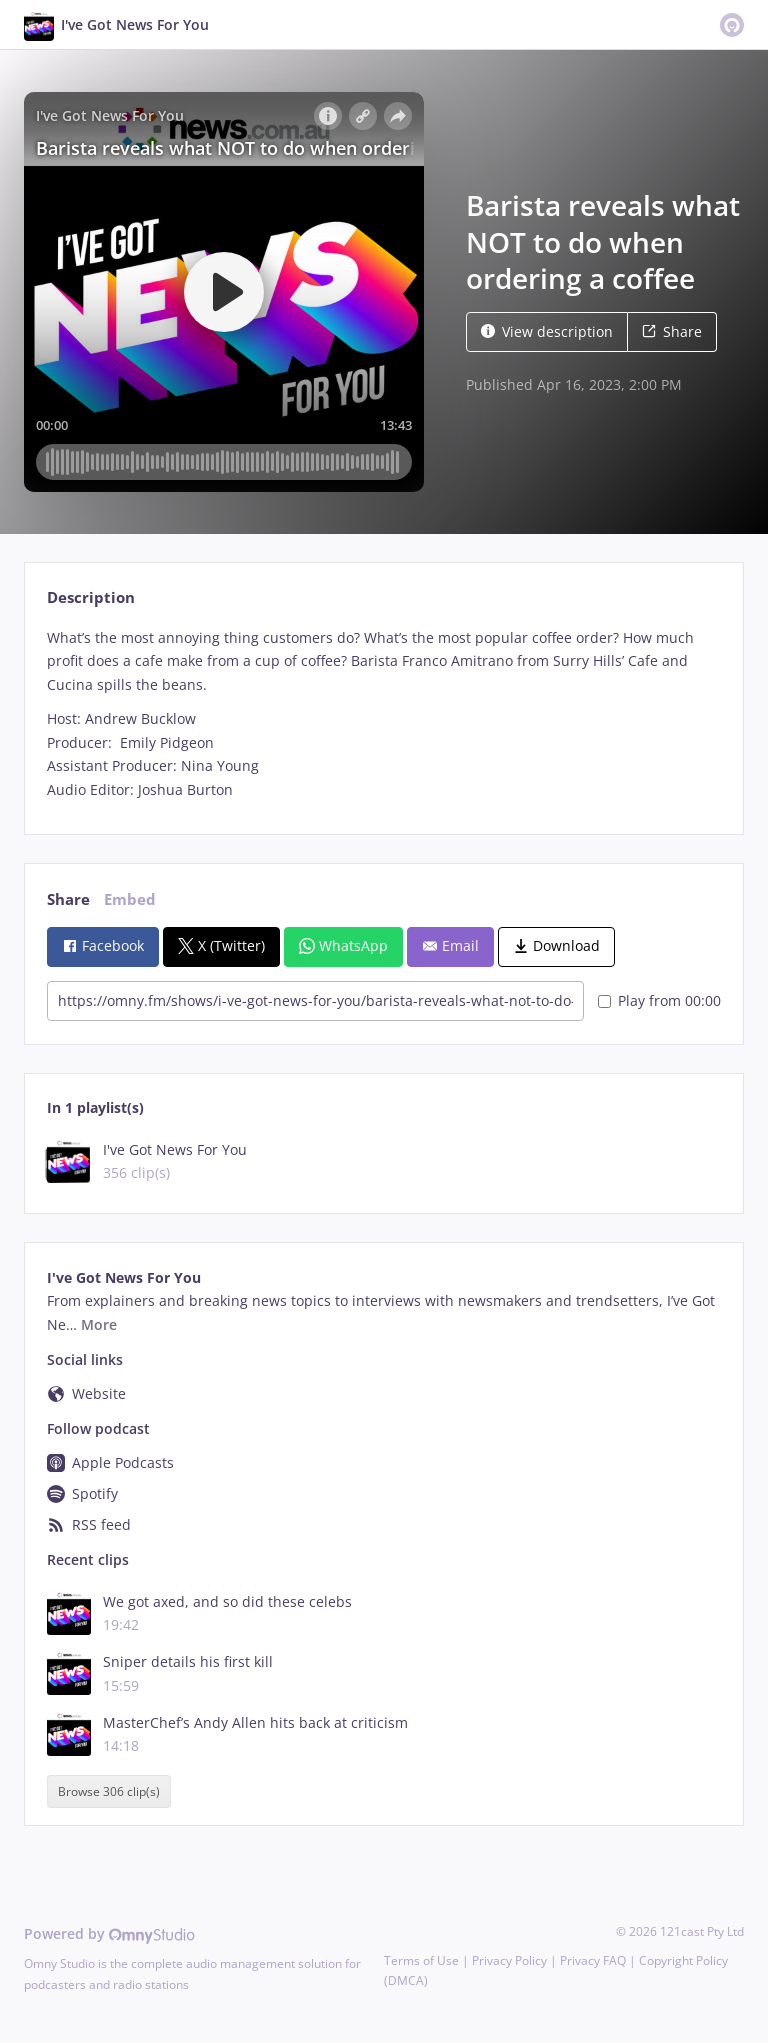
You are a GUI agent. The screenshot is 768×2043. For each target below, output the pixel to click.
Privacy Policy (509, 1960)
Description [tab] (91, 597)
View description (547, 331)
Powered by (109, 1933)
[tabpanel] (383, 714)
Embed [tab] (130, 899)
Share (672, 331)
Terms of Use (421, 1960)
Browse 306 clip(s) (109, 1791)
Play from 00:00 (659, 1000)
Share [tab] (68, 899)
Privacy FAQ (593, 1960)
